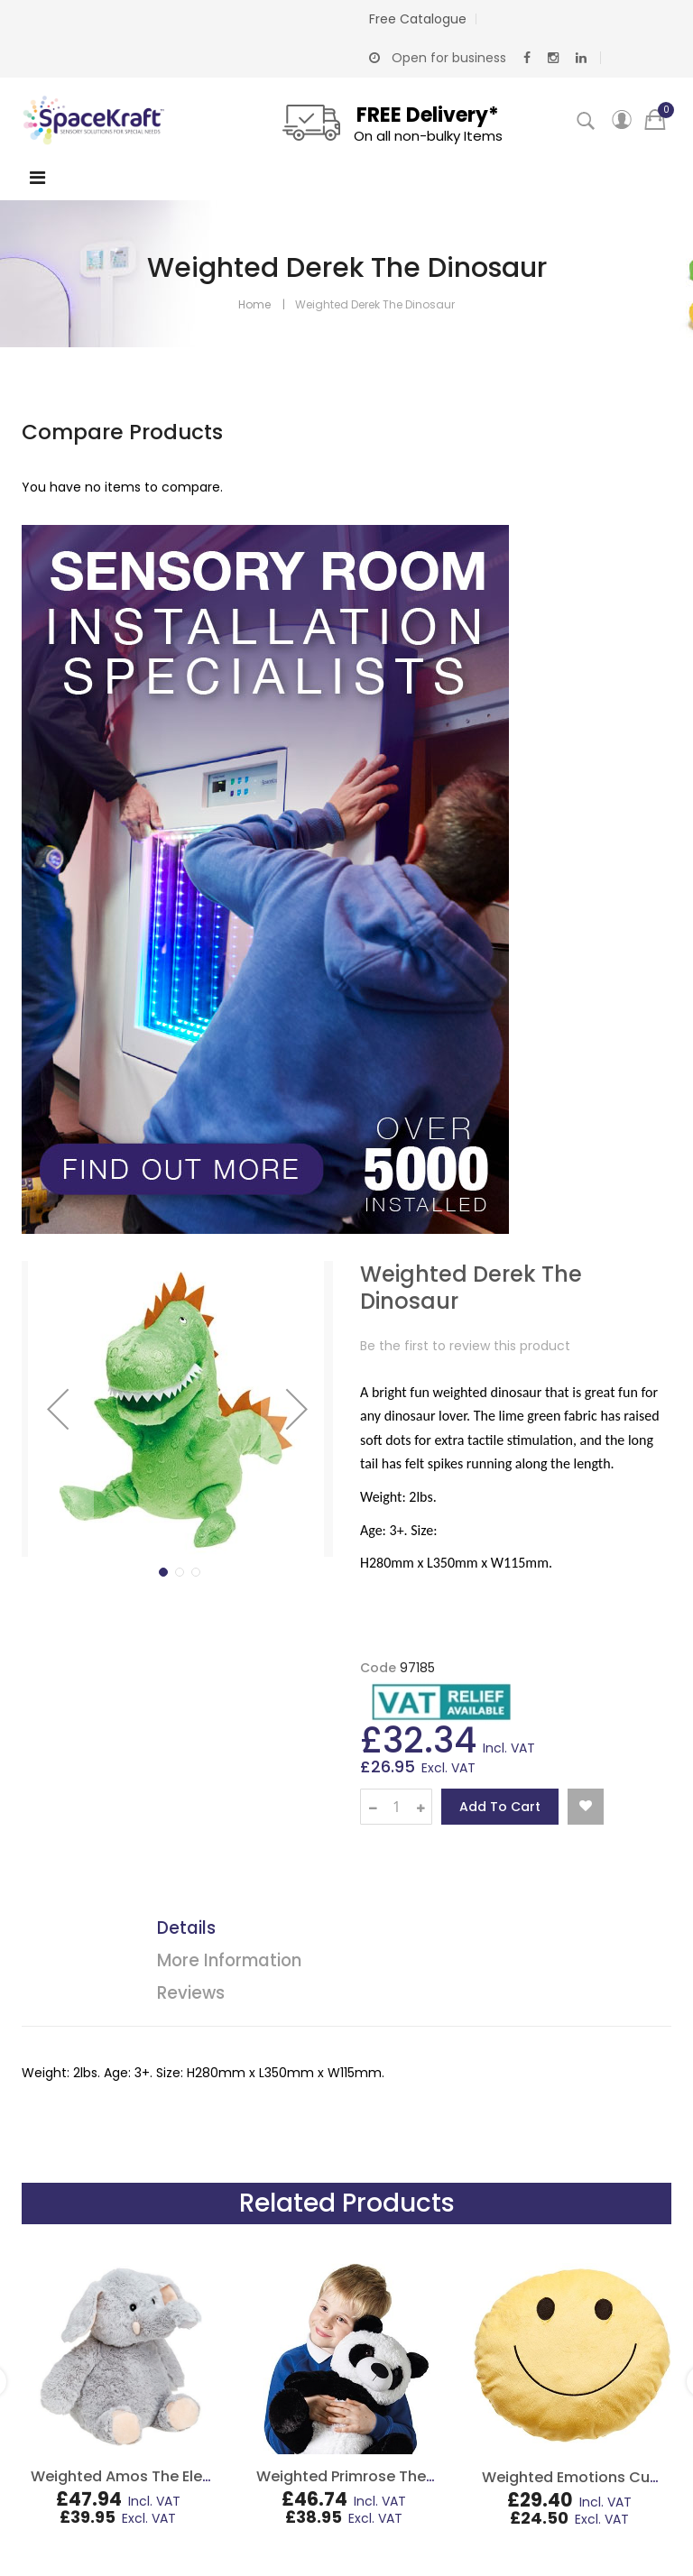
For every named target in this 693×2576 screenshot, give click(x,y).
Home (254, 304)
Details (186, 1928)
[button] (58, 1409)
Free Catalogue (418, 19)
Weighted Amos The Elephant (138, 2476)
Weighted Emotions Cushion (585, 2477)
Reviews (191, 1993)
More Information (229, 1960)
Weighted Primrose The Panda (366, 2476)
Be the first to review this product (465, 1346)
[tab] (360, 1931)
